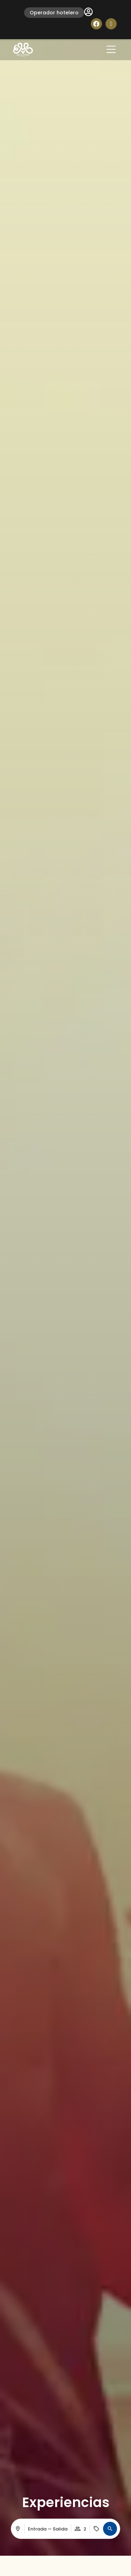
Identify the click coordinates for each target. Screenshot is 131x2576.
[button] (110, 2529)
